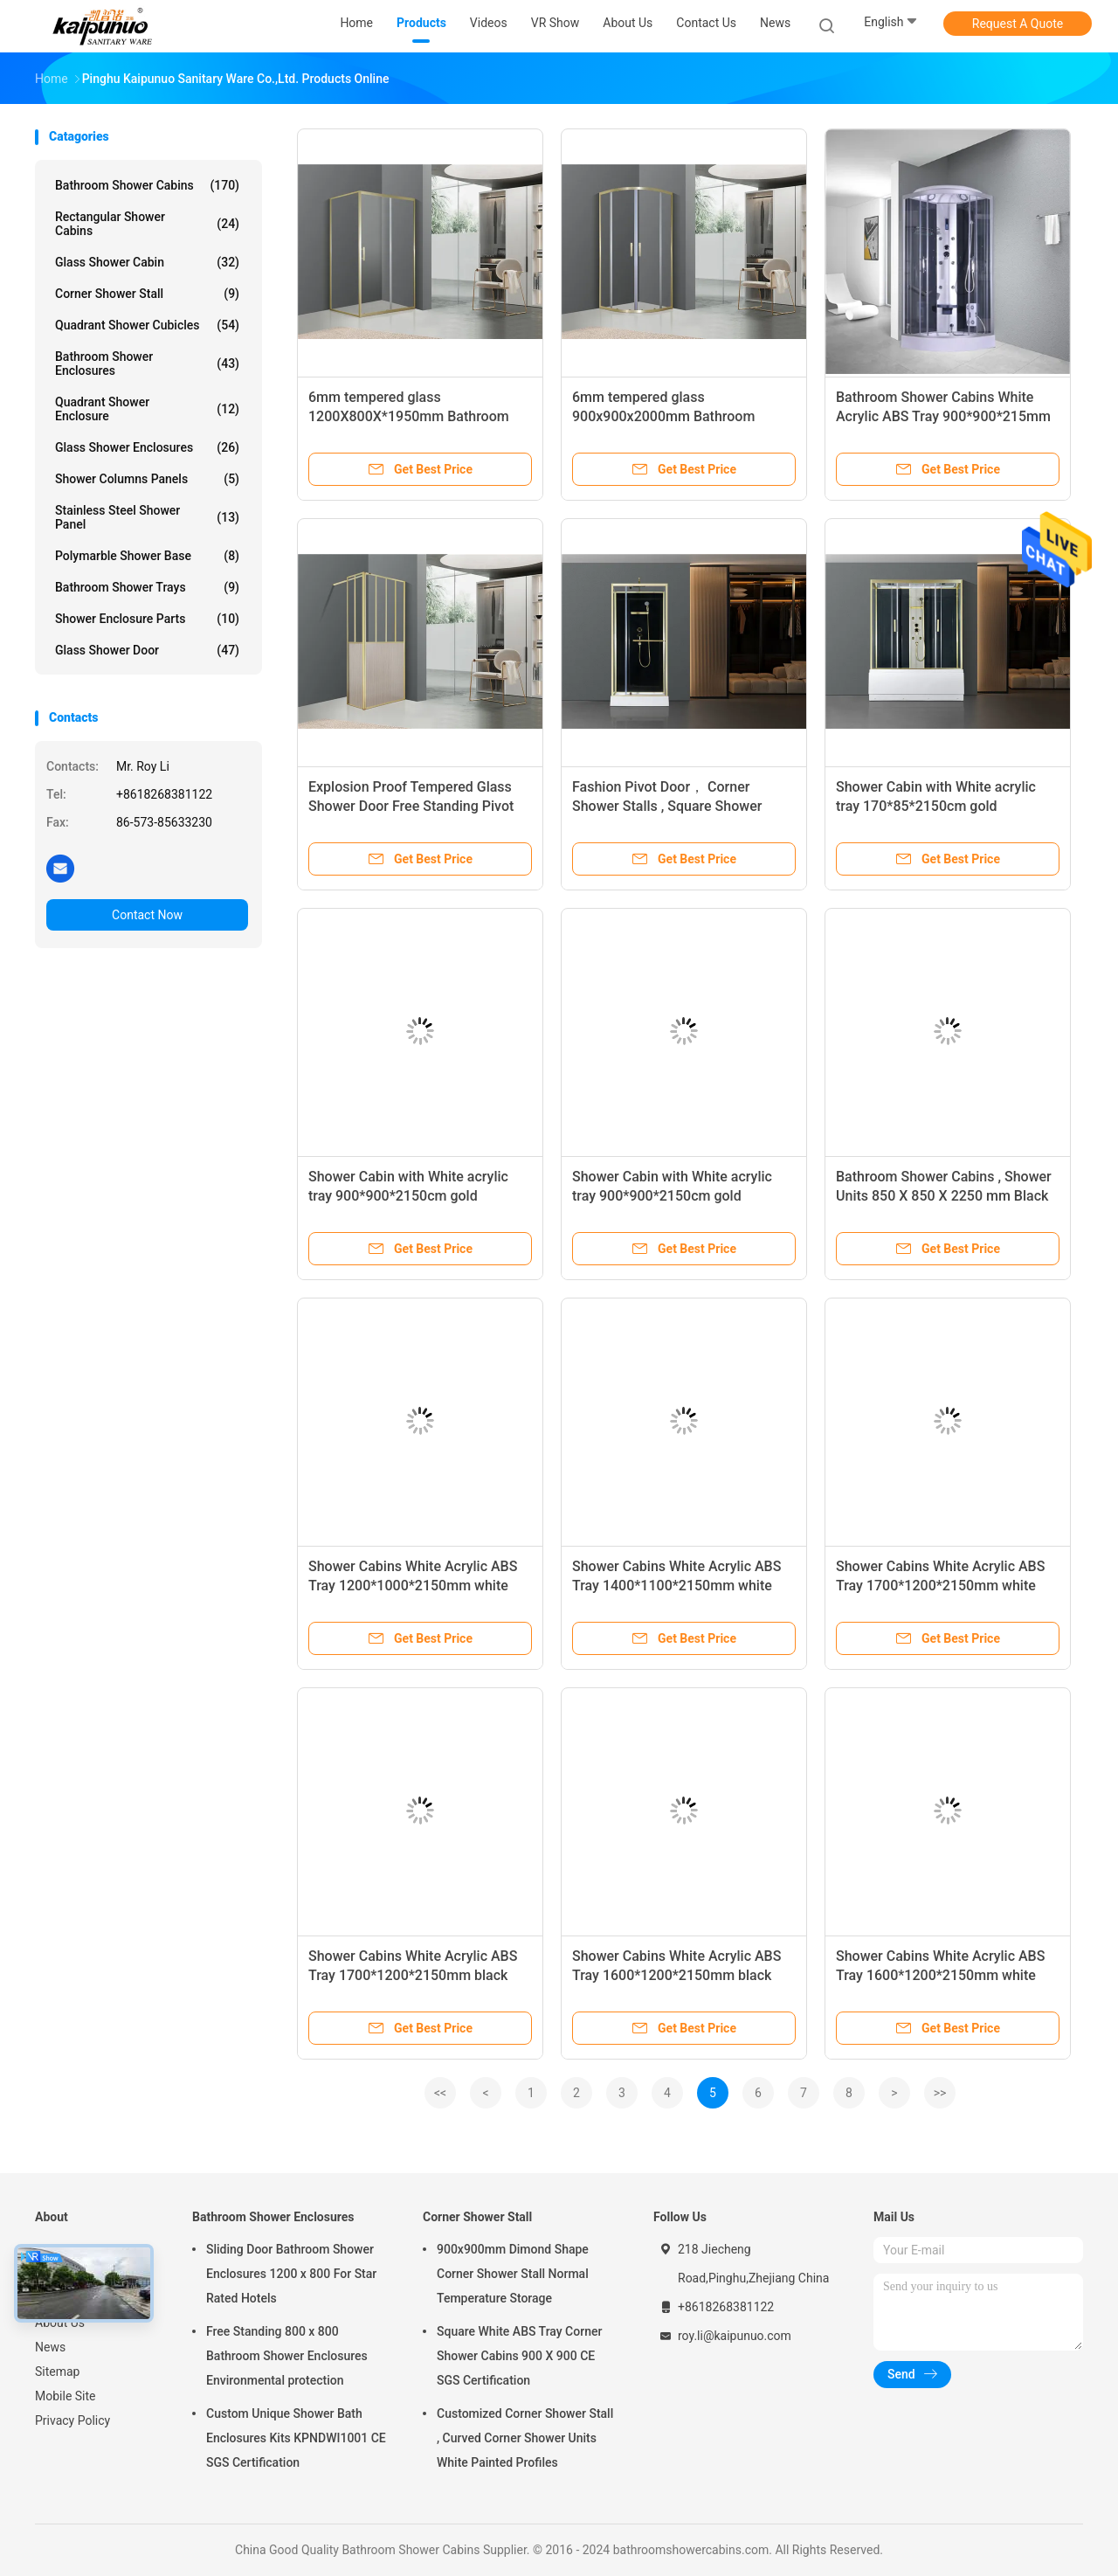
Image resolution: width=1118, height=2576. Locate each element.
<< (440, 2093)
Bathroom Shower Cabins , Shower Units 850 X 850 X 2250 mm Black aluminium (944, 1195)
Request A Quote (1017, 24)
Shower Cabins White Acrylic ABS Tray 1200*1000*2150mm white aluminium (412, 1585)
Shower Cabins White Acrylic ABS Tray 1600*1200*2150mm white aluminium (940, 1975)
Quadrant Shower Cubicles (147, 325)
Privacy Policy (72, 2420)
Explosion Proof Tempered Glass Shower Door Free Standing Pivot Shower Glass (411, 806)
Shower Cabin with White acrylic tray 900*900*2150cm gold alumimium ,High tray (408, 1195)
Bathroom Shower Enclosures (147, 363)
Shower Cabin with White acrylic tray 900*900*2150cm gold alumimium (672, 1195)
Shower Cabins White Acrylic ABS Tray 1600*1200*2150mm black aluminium (676, 1975)
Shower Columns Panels (147, 479)
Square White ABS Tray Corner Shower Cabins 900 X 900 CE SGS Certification (519, 2355)
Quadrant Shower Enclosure (147, 409)
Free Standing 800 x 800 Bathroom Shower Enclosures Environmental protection (287, 2355)
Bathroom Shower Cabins (147, 185)
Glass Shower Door (147, 650)
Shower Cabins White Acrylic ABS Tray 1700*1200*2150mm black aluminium (412, 1975)
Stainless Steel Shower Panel (147, 517)
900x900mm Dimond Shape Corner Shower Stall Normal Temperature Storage (513, 2273)
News (50, 2347)
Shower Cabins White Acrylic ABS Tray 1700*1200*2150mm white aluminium (940, 1585)
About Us (60, 2323)
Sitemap (57, 2372)
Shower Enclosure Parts (147, 618)
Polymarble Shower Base (147, 555)
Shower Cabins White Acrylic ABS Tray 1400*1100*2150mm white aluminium (676, 1585)
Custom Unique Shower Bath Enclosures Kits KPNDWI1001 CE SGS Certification (296, 2437)
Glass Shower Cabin (147, 262)
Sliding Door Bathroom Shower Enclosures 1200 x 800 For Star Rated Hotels (291, 2273)
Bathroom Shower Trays (147, 587)
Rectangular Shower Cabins (147, 224)
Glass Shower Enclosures (147, 447)
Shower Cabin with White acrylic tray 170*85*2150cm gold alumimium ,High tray (936, 806)
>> (940, 2093)
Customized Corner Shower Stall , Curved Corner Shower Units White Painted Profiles (525, 2437)
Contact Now (147, 915)
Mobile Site (65, 2396)
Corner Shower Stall (147, 293)
